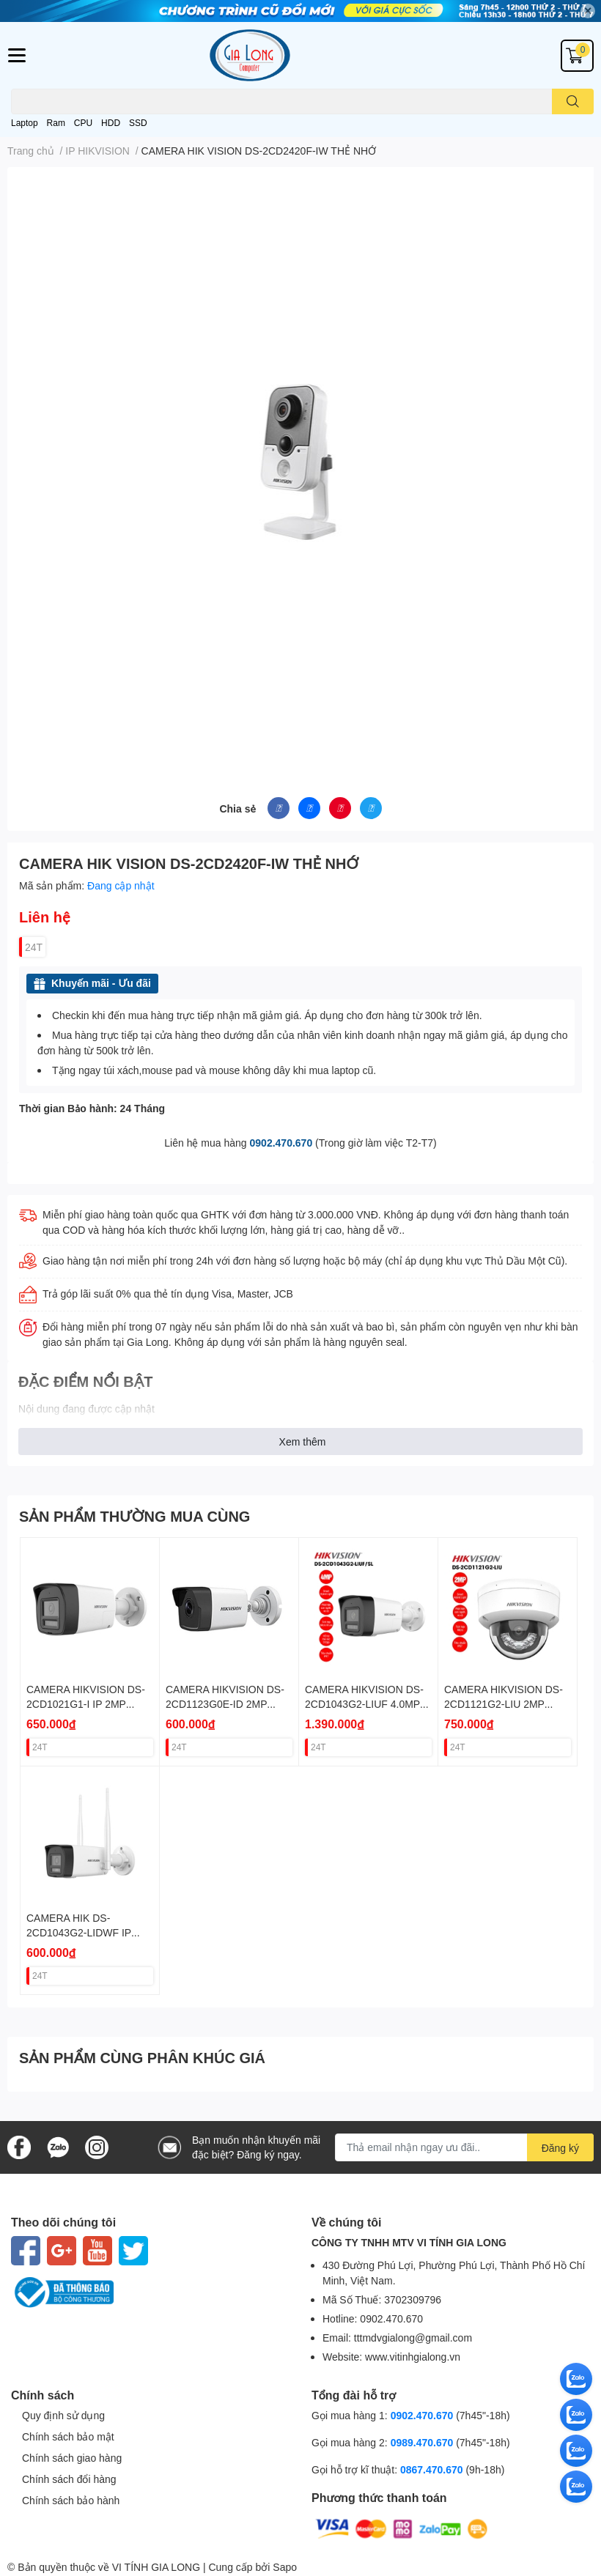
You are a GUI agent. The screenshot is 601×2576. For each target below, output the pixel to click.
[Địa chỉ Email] (464, 2147)
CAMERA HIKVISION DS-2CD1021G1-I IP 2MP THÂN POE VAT (85, 1703)
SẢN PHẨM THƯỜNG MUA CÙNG (134, 1516)
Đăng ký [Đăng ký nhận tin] (560, 2148)
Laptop (24, 122)
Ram (56, 122)
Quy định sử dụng (63, 2415)
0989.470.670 (424, 2442)
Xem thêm (302, 1441)
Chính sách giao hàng (72, 2457)
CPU (83, 122)
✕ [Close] (587, 10)
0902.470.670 (281, 1142)
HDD (110, 122)
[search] (573, 101)
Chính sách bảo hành (70, 2500)
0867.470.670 (433, 2469)
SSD (138, 122)
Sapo (285, 2567)
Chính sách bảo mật (68, 2436)
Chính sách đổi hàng (69, 2479)
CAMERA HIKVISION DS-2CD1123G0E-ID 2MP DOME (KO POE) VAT (225, 1703)
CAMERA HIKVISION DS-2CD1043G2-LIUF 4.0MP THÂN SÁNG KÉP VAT (364, 1703)
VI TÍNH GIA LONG (156, 2567)
